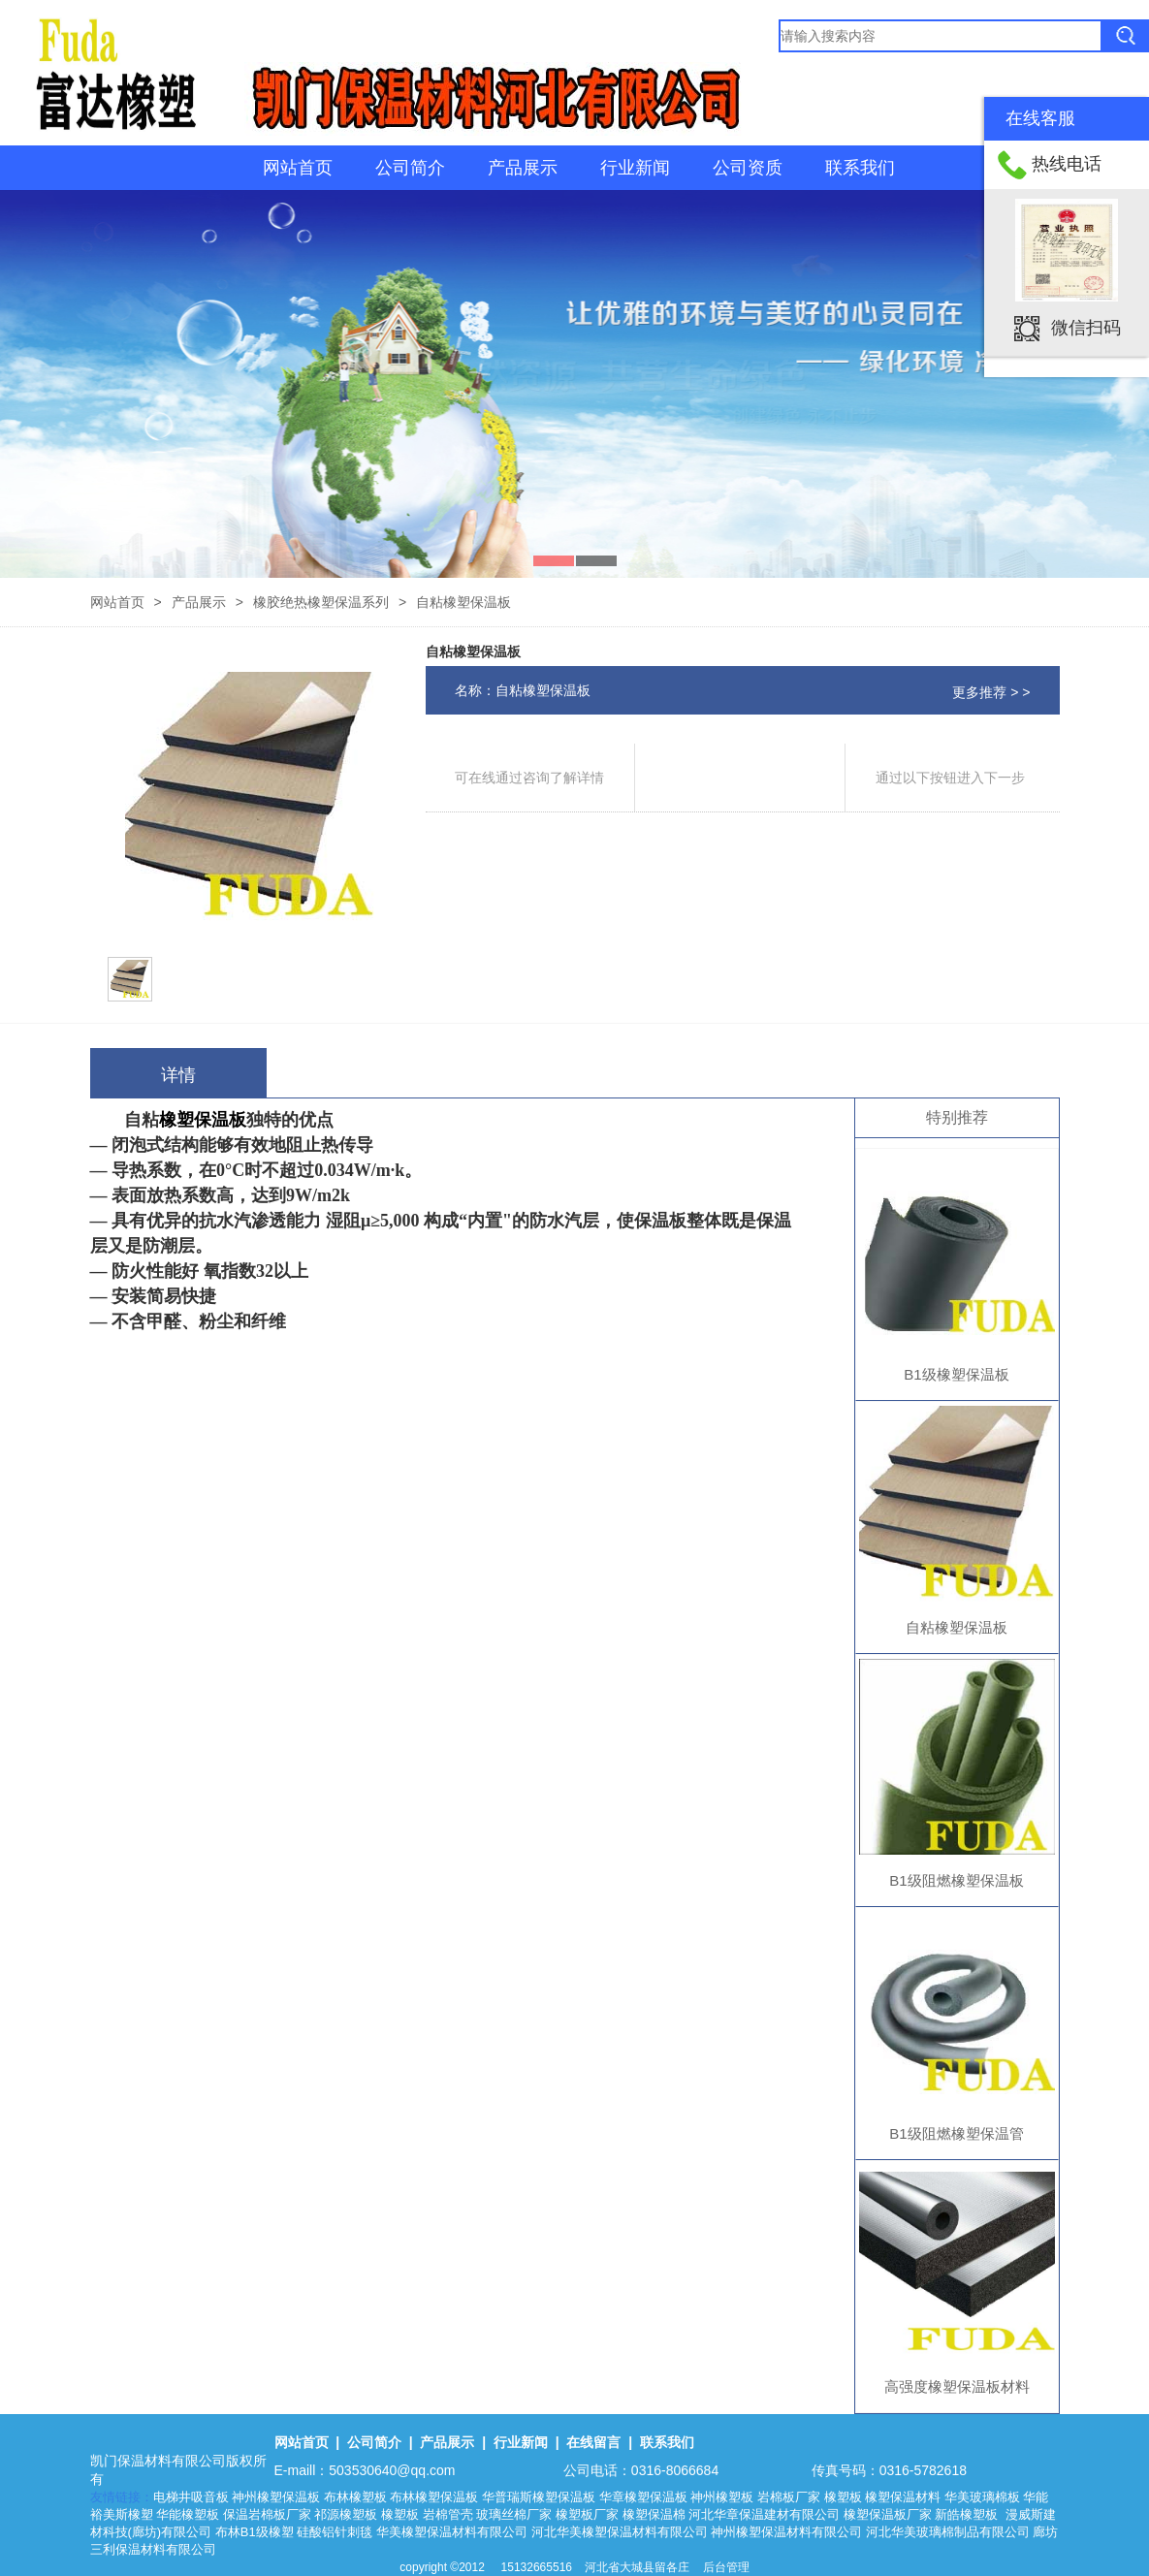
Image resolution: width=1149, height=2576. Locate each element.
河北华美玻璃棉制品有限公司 (948, 2532)
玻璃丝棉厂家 (514, 2514)
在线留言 (593, 2442)
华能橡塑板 (187, 2514)
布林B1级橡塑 (254, 2532)
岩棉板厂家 (788, 2497)
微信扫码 (1086, 327)
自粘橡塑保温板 (956, 1627)
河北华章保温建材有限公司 (764, 2514)
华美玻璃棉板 (982, 2497)
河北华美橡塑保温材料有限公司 (619, 2532)
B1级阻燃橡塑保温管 (956, 2133)
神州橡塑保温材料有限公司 (786, 2532)
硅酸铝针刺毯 (334, 2532)
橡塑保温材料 (903, 2497)
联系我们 (860, 167)
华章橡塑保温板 (643, 2497)
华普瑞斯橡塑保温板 (538, 2497)
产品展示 (523, 167)
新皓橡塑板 (968, 2514)
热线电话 (1066, 164)
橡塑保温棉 (654, 2514)
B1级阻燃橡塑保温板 (956, 1880)
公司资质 (747, 167)
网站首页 (298, 167)
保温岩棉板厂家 (267, 2514)
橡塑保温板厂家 (888, 2514)
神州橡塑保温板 (276, 2497)
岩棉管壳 (448, 2514)
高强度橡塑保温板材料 (957, 2386)
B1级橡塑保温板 (956, 1374)
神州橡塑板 (721, 2497)
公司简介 (410, 167)
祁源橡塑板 (345, 2514)
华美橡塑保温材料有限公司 (451, 2532)
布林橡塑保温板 (434, 2497)
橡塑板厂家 (587, 2514)
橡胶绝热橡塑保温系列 (321, 602)
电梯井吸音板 (191, 2497)
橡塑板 (843, 2497)
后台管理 (726, 2567)
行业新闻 (635, 167)
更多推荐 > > (991, 692)
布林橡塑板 (355, 2497)
